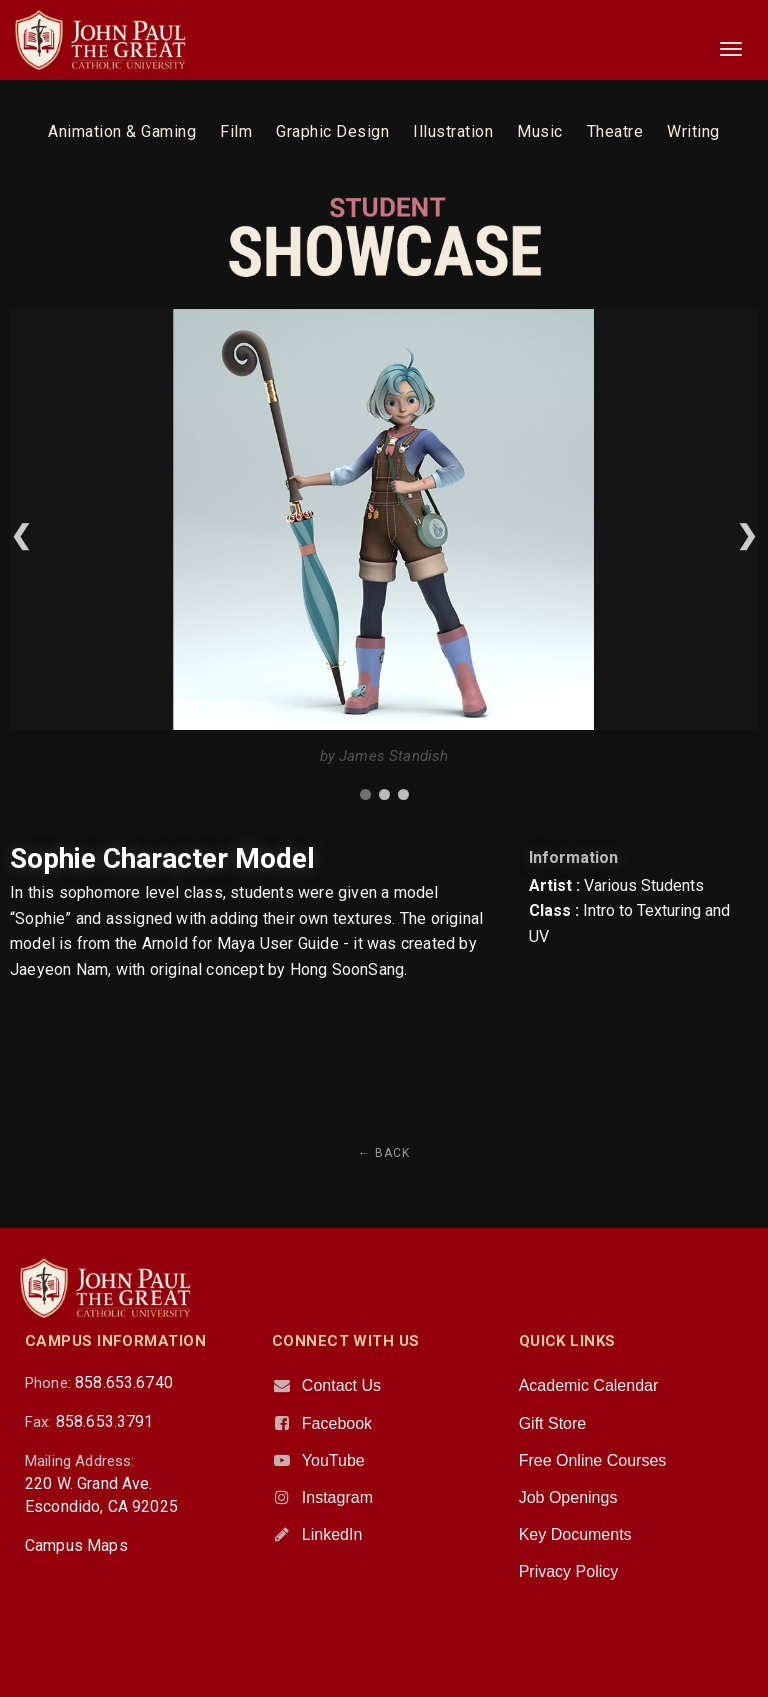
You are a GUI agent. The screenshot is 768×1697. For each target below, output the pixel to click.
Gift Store (553, 1423)
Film (236, 131)
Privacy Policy (569, 1571)
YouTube (333, 1460)
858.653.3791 (105, 1421)
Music (540, 131)
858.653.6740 (124, 1382)
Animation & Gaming (122, 131)
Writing (693, 131)
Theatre (615, 131)
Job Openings (568, 1497)
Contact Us (341, 1385)
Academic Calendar (589, 1385)
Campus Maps (76, 1545)
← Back (384, 1153)
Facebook (337, 1423)
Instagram (337, 1497)
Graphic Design (332, 131)
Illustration (453, 131)
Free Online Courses (593, 1460)
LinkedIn (332, 1534)
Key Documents (575, 1534)
